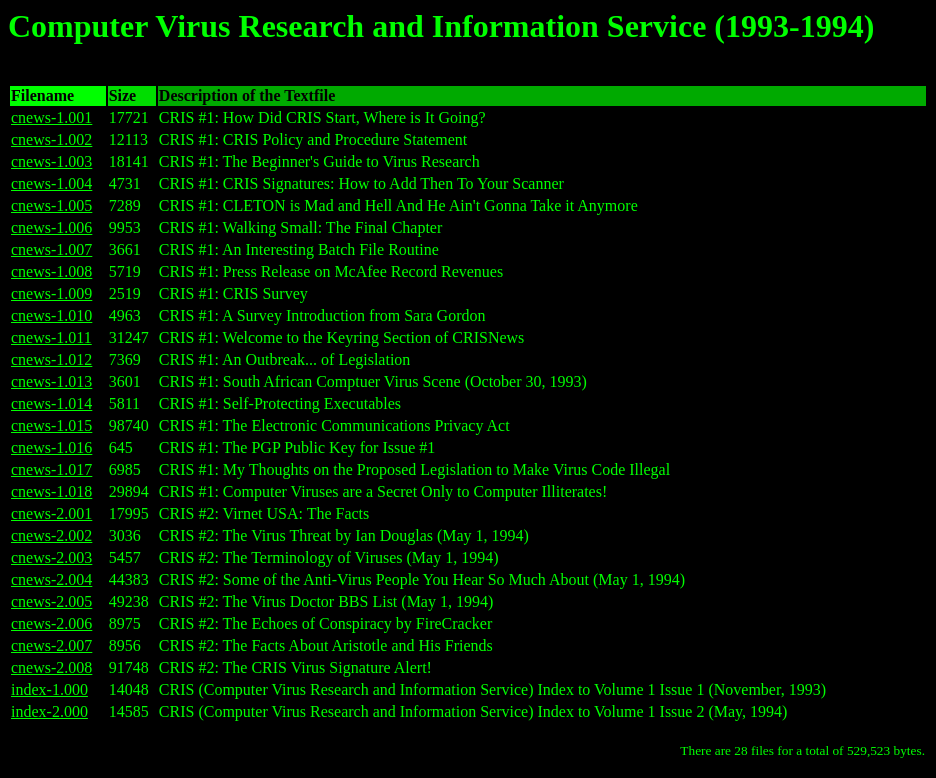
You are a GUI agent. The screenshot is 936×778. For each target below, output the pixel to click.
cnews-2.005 (51, 601)
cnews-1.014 (51, 403)
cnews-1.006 (51, 227)
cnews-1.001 (51, 117)
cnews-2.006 (51, 623)
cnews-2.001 (51, 513)
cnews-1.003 (51, 161)
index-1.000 (49, 689)
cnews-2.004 (51, 579)
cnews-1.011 (51, 337)
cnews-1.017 (51, 469)
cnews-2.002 (51, 535)
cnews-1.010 (51, 315)
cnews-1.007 (51, 249)
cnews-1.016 (51, 447)
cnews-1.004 (51, 183)
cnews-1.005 (51, 205)
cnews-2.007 (51, 645)
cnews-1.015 (51, 425)
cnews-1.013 (51, 381)
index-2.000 (49, 711)
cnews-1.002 (51, 139)
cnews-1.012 (51, 359)
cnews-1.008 (51, 271)
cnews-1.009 (51, 293)
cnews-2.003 (51, 557)
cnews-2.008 (51, 667)
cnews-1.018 (51, 491)
